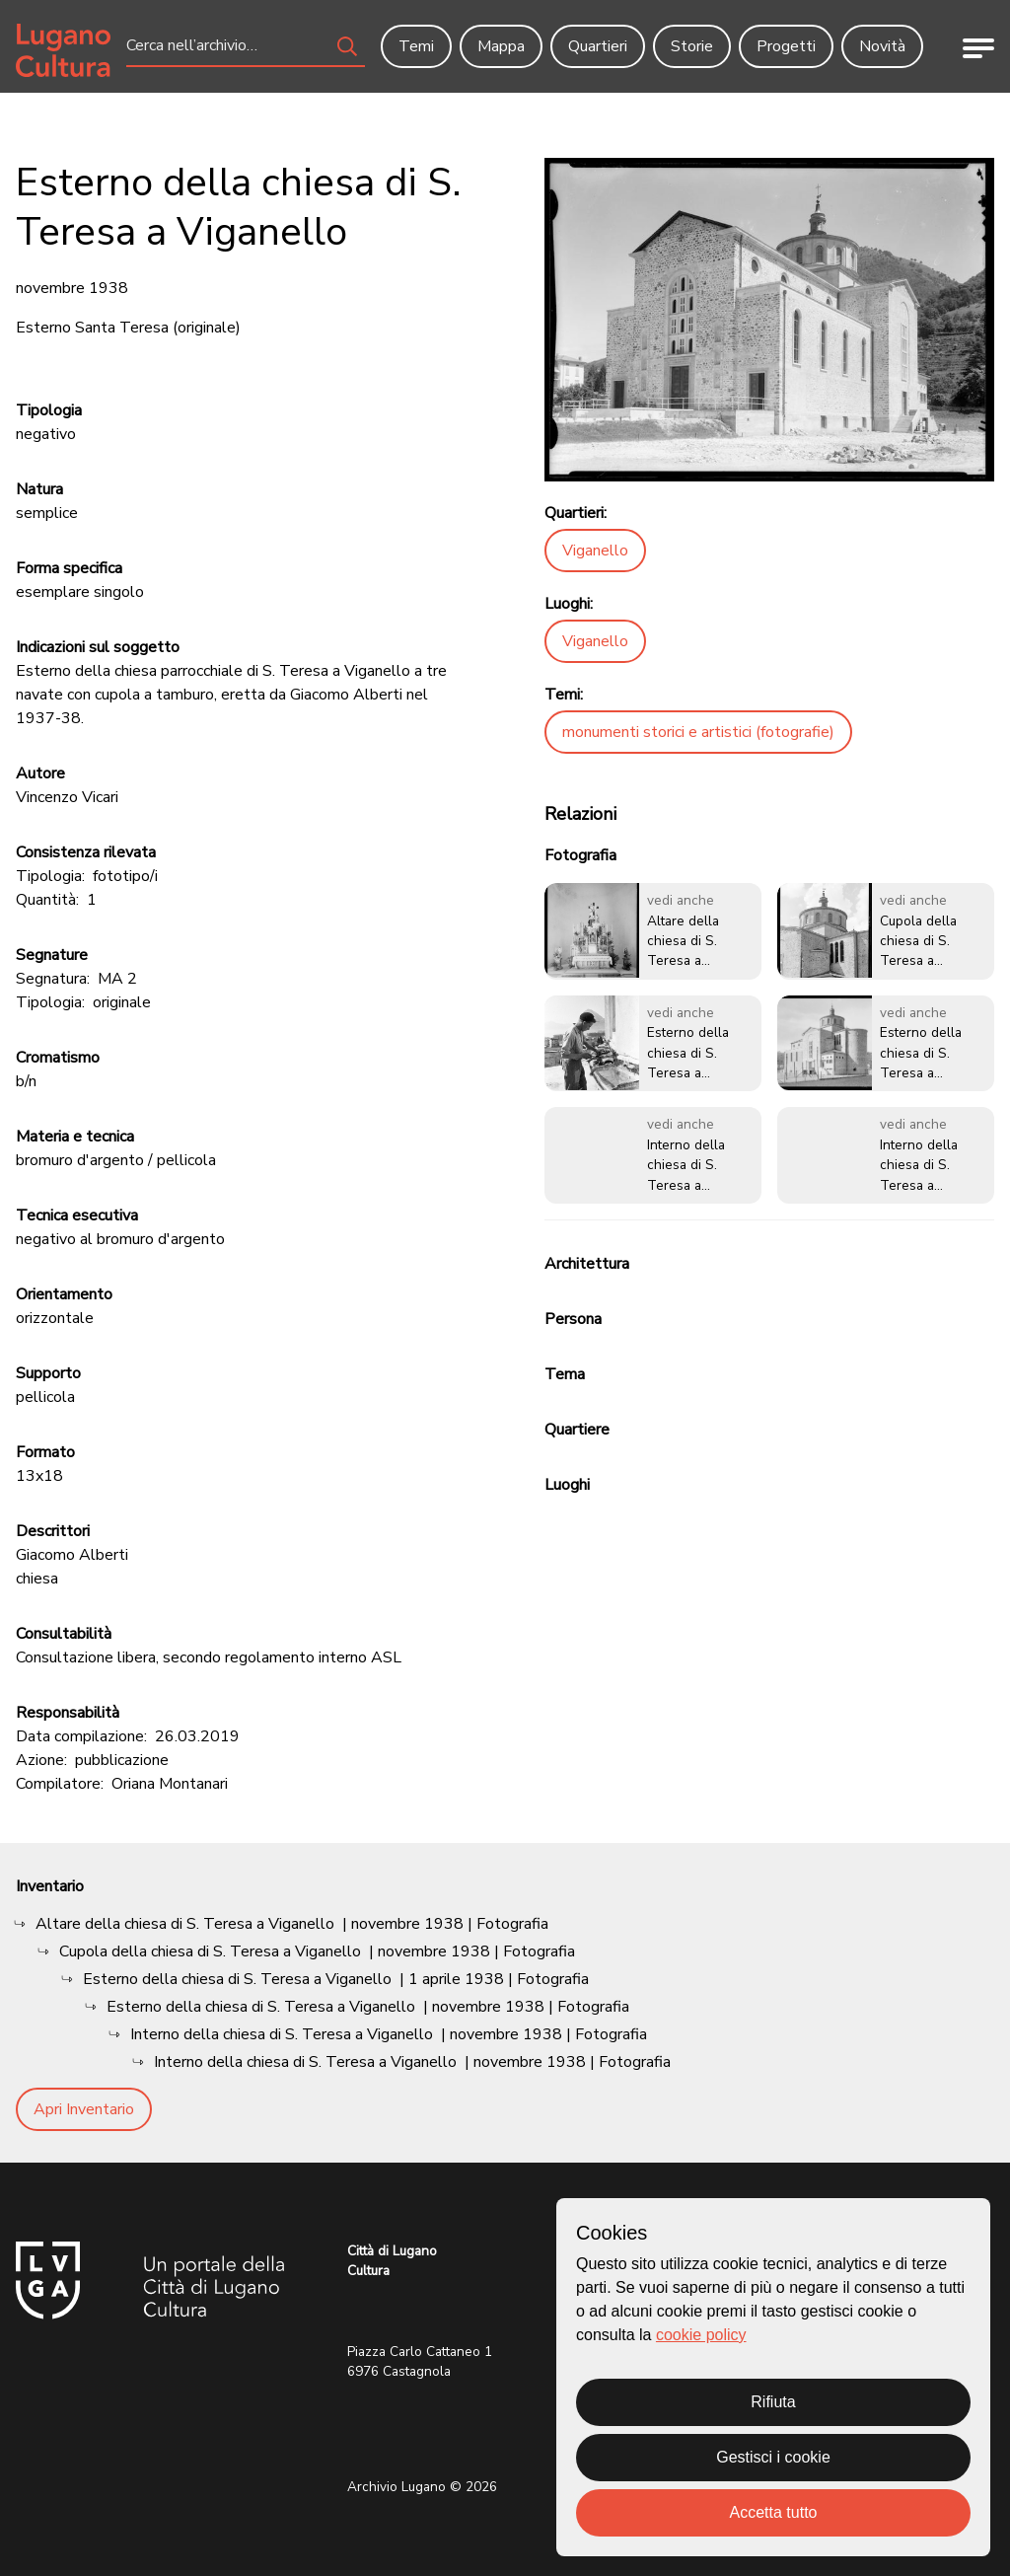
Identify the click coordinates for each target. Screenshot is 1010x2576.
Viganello (595, 550)
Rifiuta (773, 2401)
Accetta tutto (774, 2512)
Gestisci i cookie (773, 2457)
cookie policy (701, 2334)
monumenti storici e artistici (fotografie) (698, 732)
